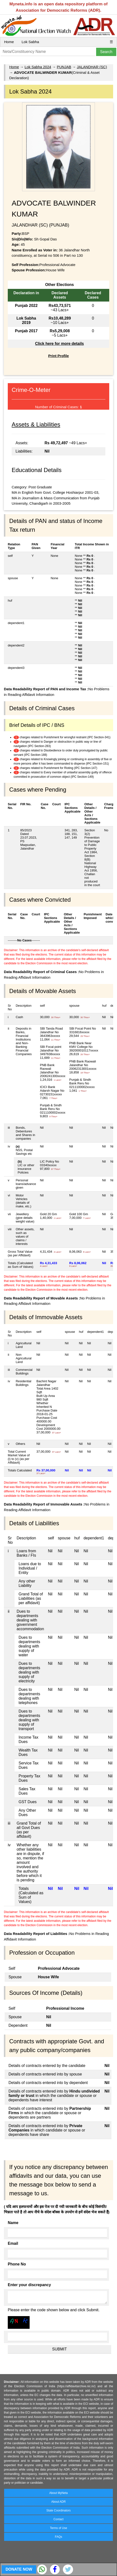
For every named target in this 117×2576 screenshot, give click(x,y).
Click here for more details (59, 343)
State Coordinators (58, 2510)
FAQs (58, 2536)
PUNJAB (64, 67)
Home (9, 42)
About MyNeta (58, 2493)
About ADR (58, 2501)
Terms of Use (58, 2528)
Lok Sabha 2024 (38, 67)
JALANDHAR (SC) (92, 67)
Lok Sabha (30, 42)
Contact (58, 2519)
